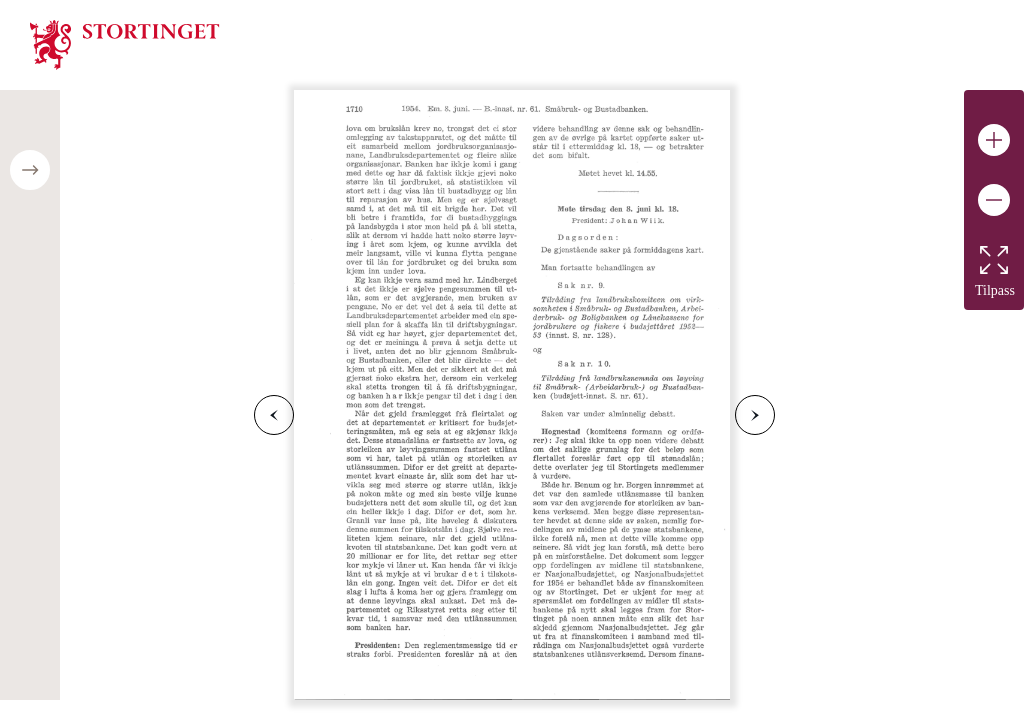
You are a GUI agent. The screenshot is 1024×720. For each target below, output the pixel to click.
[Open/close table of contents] (30, 170)
